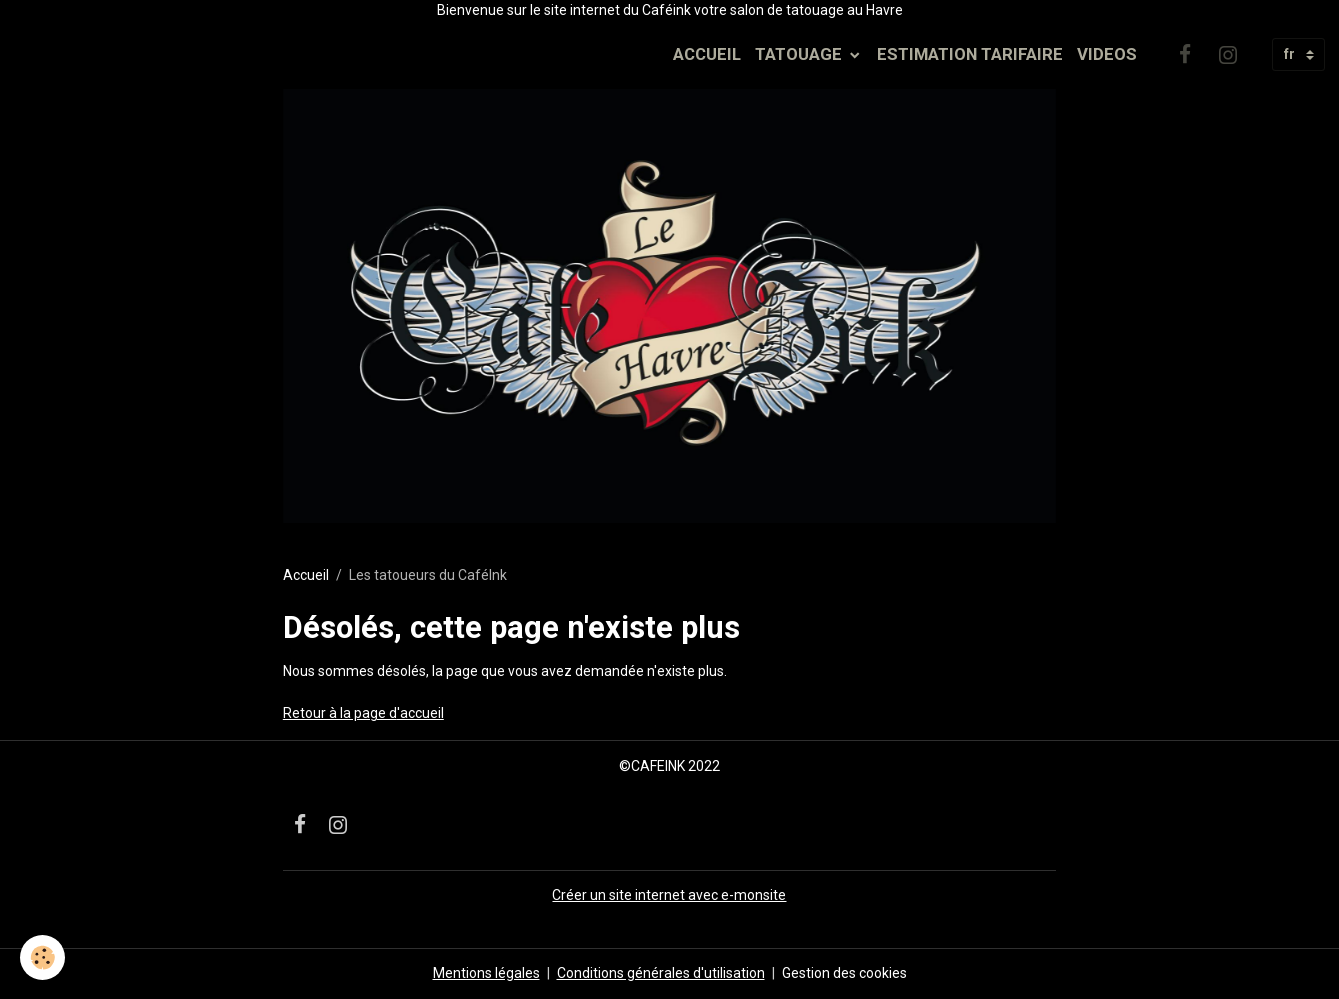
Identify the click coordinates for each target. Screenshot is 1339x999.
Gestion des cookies (844, 973)
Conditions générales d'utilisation (661, 973)
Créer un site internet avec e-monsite (669, 895)
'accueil (420, 713)
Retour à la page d (340, 713)
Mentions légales (486, 973)
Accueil (306, 575)
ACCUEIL (707, 54)
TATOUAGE (800, 54)
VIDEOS (1107, 54)
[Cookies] (42, 957)
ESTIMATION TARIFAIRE (970, 54)
